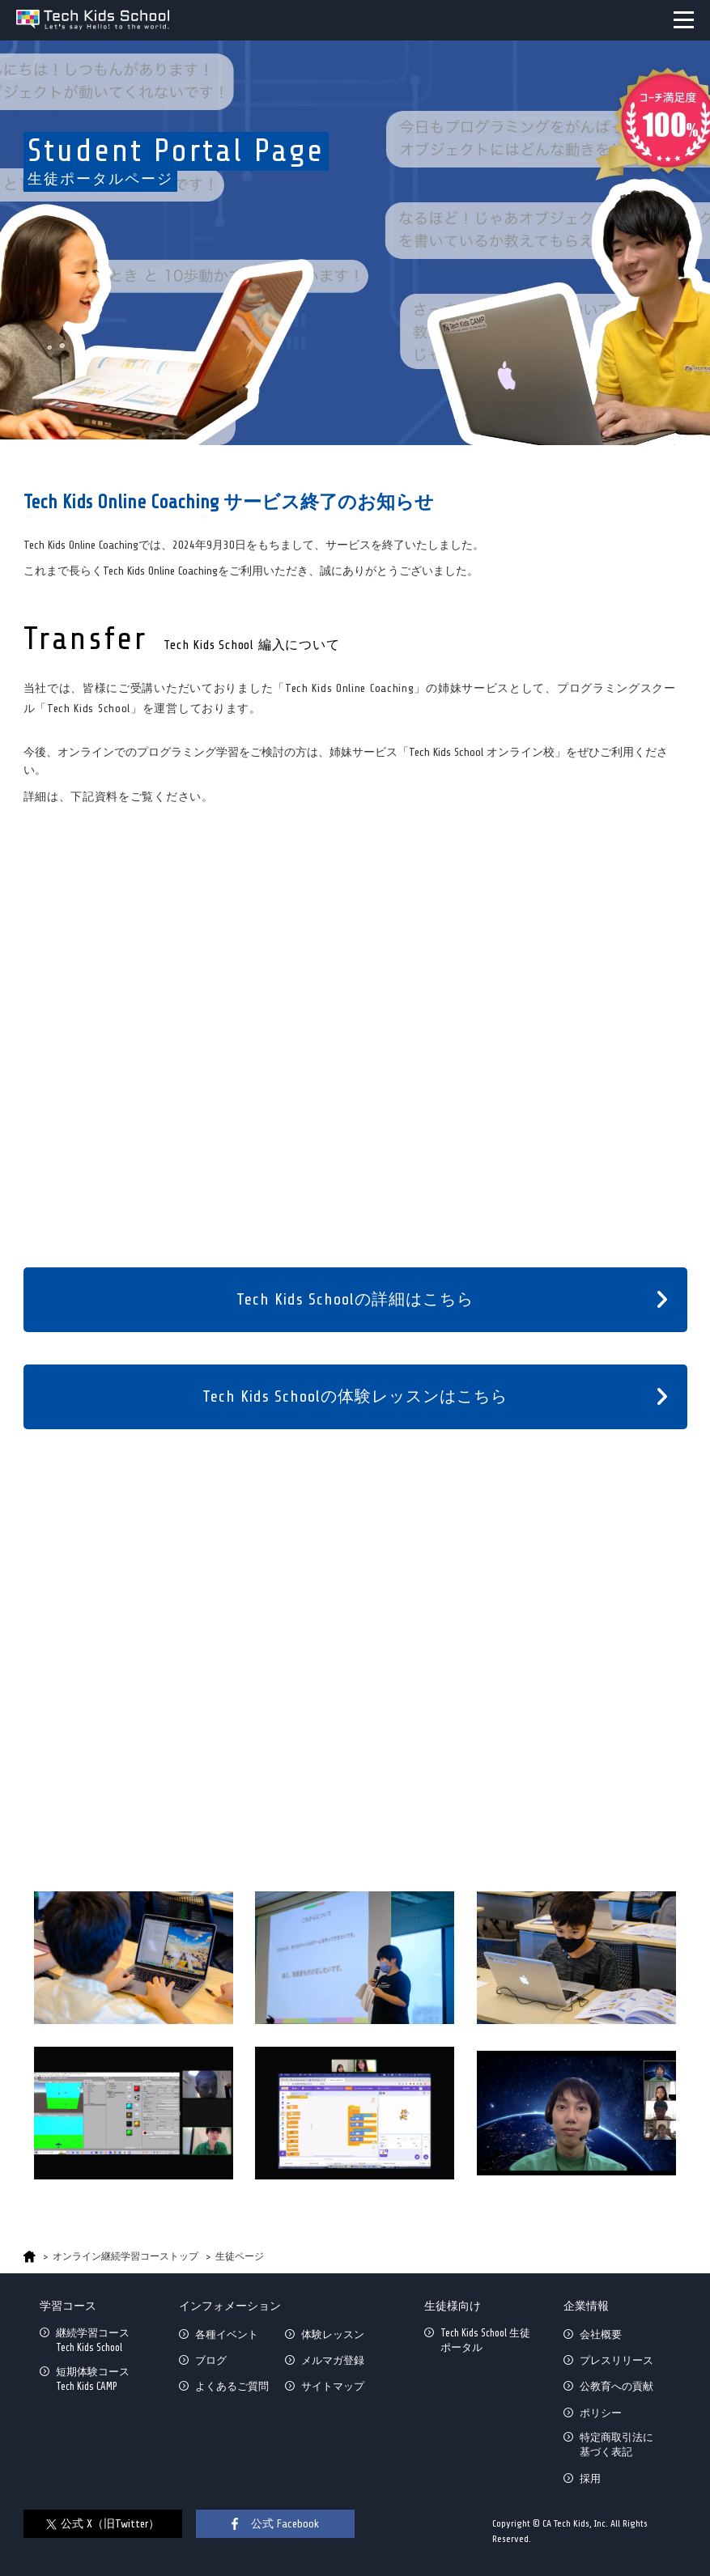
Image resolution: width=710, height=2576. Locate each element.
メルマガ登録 (332, 2360)
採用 (590, 2478)
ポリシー (601, 2413)
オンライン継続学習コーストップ (125, 2256)
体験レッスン (332, 2334)
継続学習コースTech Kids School (93, 2340)
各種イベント (226, 2334)
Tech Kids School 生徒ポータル (485, 2340)
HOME (29, 2257)
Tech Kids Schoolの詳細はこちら (355, 1299)
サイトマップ (332, 2386)
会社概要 (601, 2334)
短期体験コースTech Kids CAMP (93, 2379)
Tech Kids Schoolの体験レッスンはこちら (355, 1396)
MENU (684, 19)
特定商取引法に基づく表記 (616, 2444)
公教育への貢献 (616, 2386)
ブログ (211, 2360)
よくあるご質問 (232, 2386)
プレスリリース (616, 2360)
